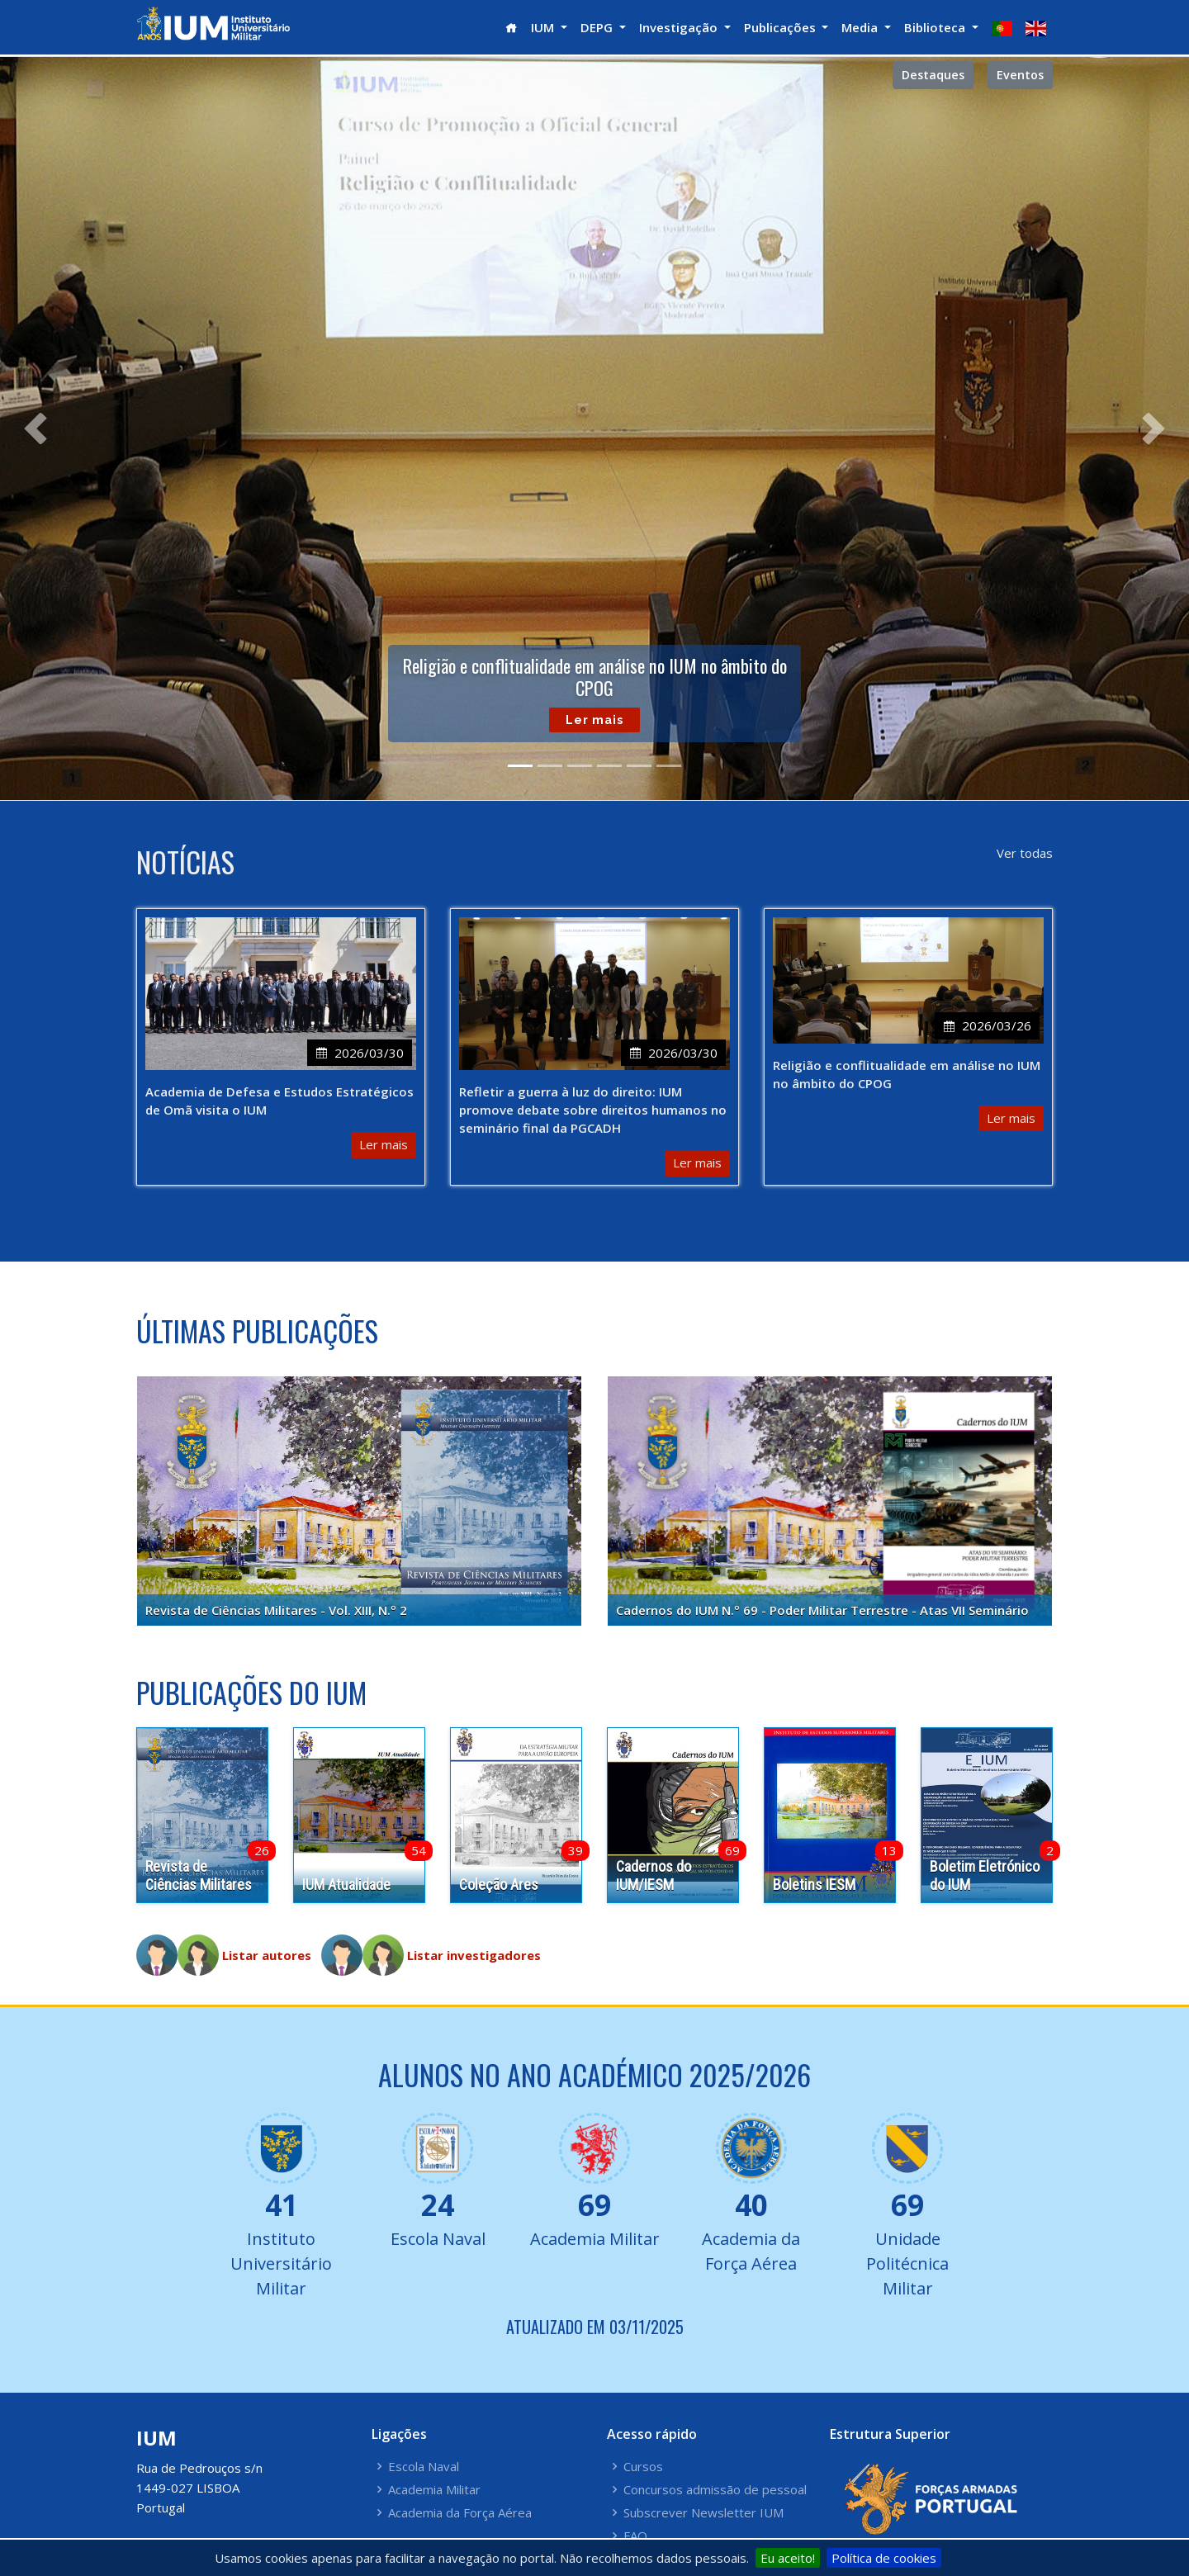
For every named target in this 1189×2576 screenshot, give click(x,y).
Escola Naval (423, 2466)
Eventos (1020, 75)
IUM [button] (544, 27)
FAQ (635, 2536)
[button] (35, 428)
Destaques (933, 75)
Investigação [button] (680, 27)
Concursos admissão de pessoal (715, 2490)
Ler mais (594, 724)
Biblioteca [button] (936, 27)
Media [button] (861, 27)
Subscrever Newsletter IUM (703, 2513)
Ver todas (1025, 853)
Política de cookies (883, 2558)
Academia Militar (434, 2490)
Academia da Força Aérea (460, 2513)
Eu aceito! (787, 2558)
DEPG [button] (598, 27)
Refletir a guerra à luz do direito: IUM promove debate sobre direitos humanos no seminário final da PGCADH (593, 1109)
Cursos (643, 2466)
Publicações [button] (781, 27)
